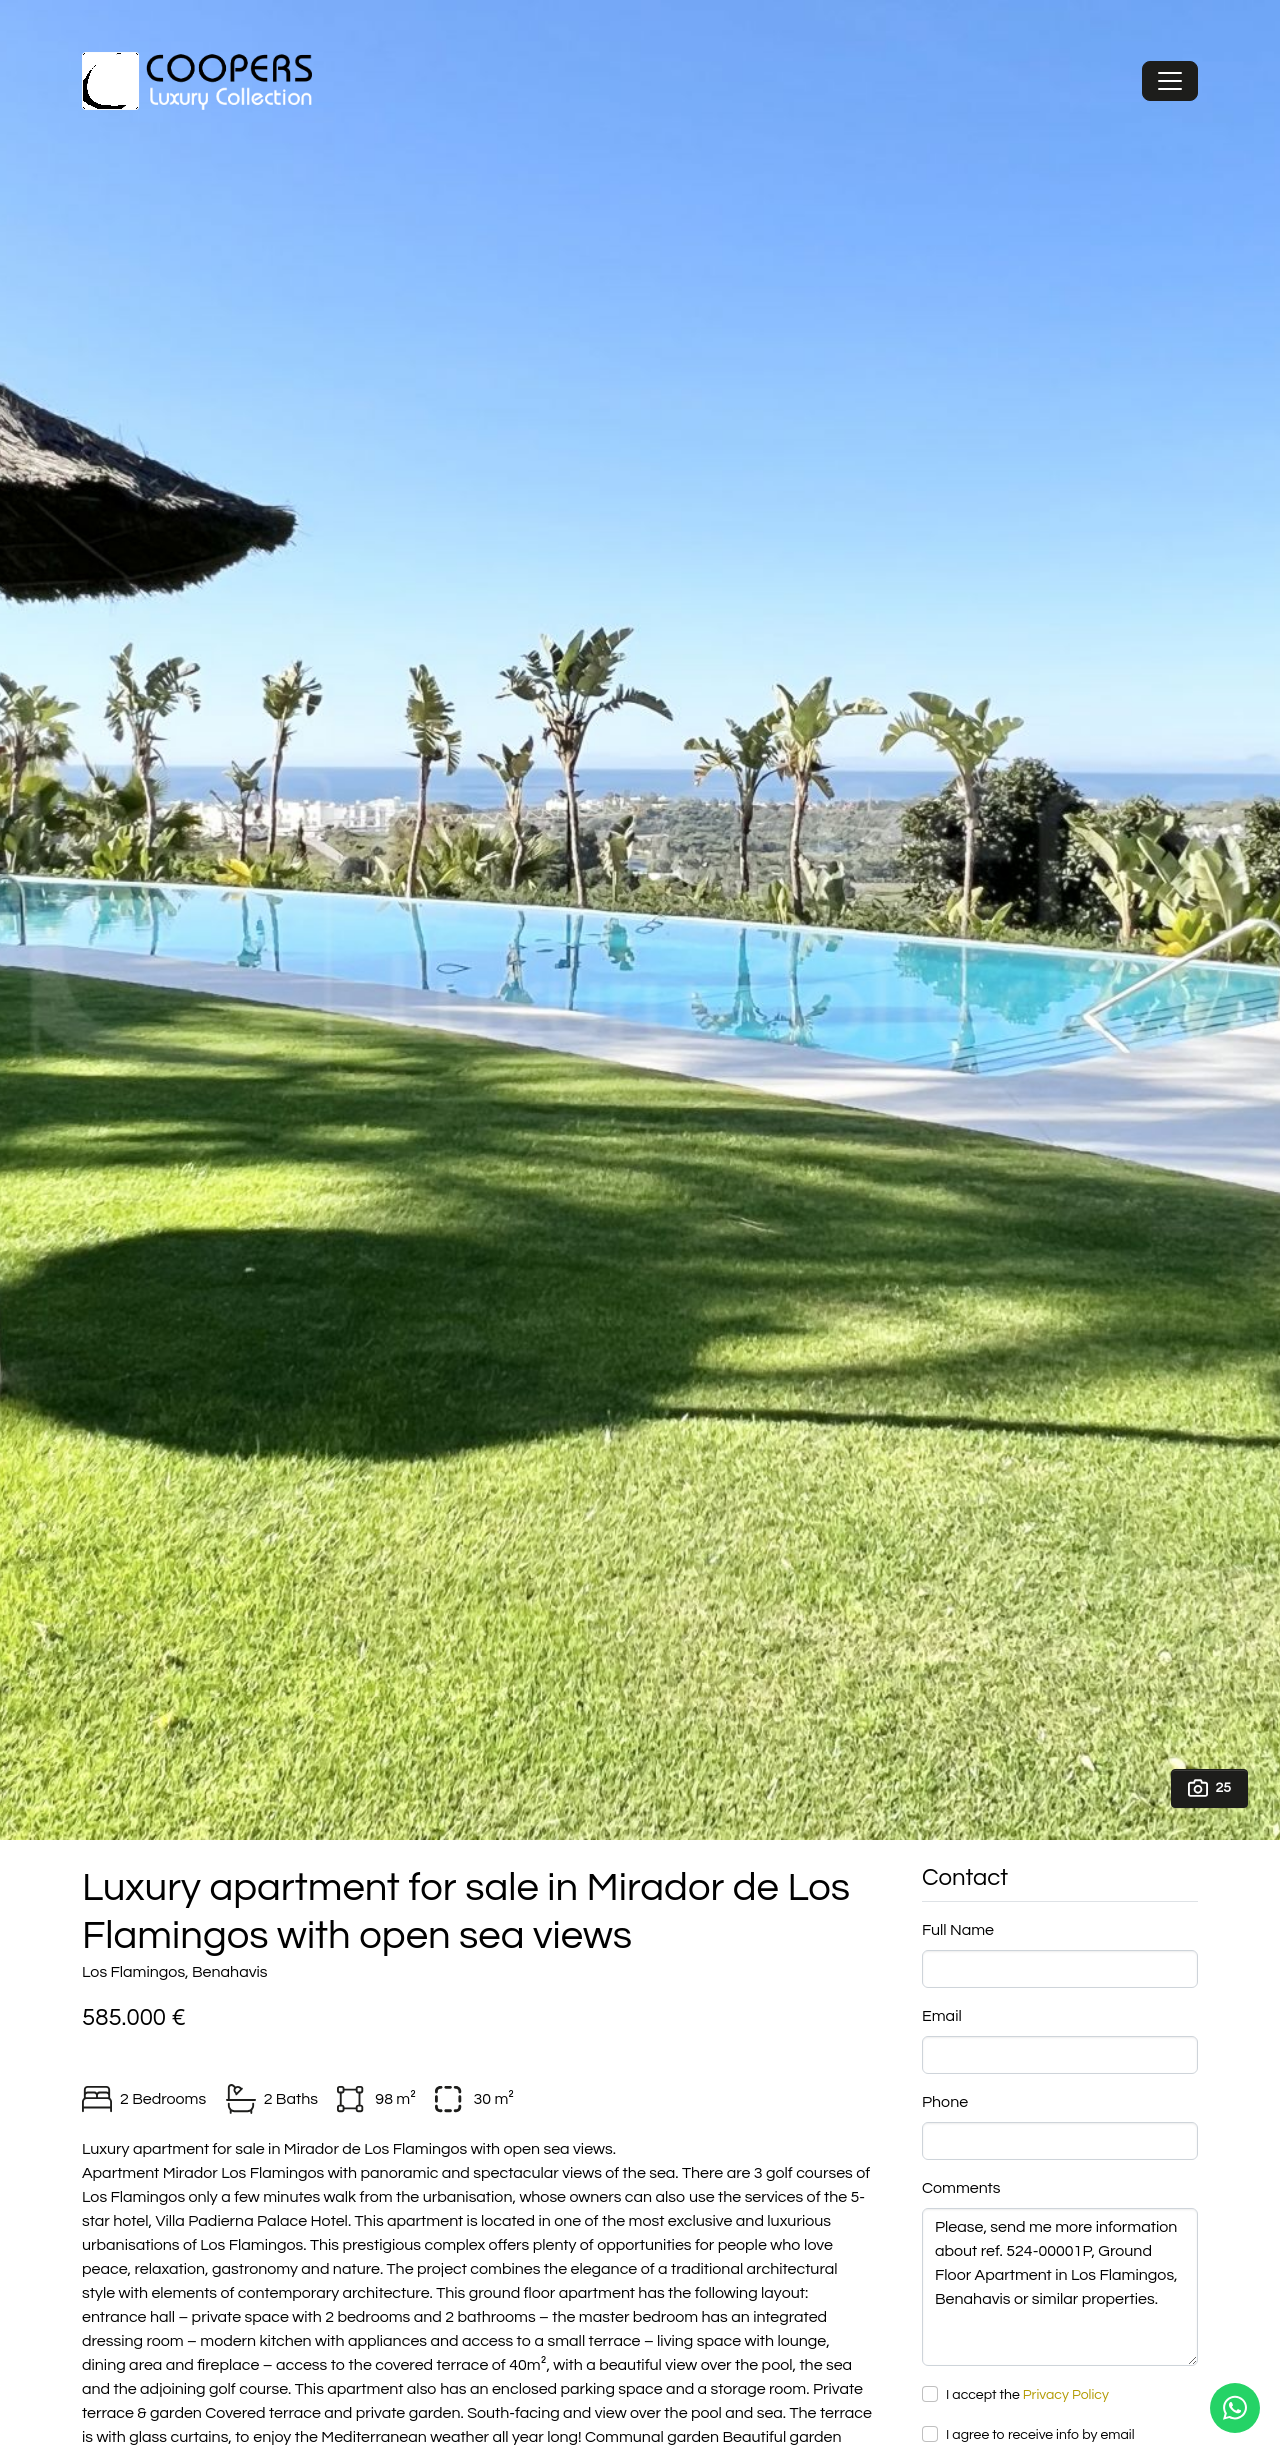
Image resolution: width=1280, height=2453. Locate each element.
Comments (961, 2188)
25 (1209, 1788)
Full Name (958, 1930)
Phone (945, 2102)
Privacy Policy (1066, 2395)
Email (942, 2016)
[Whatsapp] (1235, 2408)
